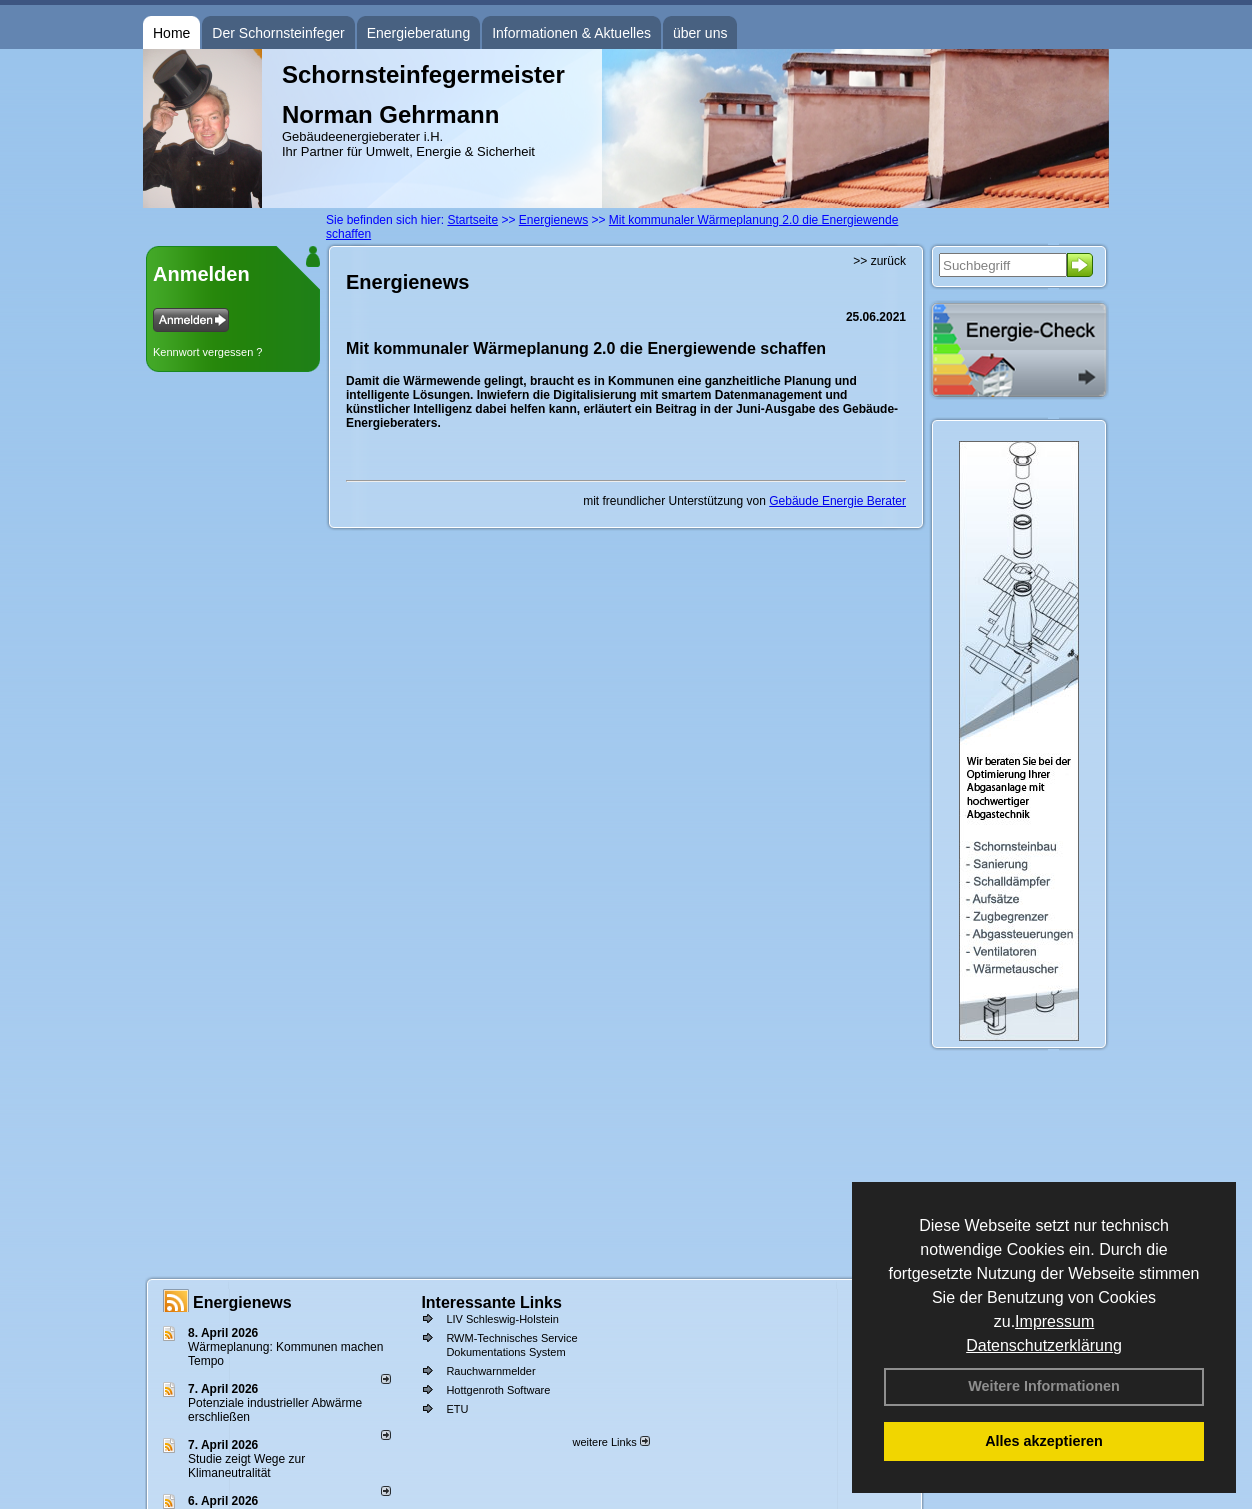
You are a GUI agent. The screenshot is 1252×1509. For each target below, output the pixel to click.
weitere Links (610, 1442)
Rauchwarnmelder (490, 1371)
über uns (700, 33)
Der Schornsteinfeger (278, 33)
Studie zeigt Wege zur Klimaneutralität (246, 1466)
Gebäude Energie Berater (837, 501)
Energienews (242, 1302)
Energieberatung (419, 33)
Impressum (1054, 1321)
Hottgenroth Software (498, 1390)
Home (171, 33)
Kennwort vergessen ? (207, 352)
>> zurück (879, 261)
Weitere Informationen (1044, 1386)
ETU (457, 1409)
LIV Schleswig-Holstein (502, 1319)
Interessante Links (491, 1302)
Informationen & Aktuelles (571, 33)
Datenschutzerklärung (1044, 1345)
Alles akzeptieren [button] (1044, 1441)
